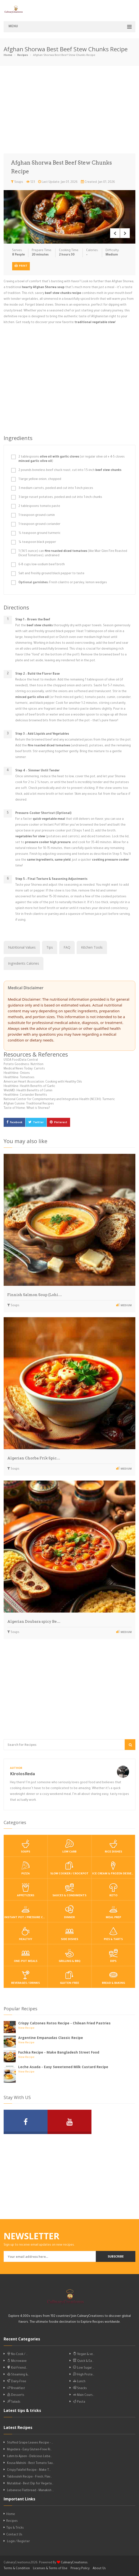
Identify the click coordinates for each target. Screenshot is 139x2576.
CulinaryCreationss (74, 2563)
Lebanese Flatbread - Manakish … (30, 2490)
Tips (49, 947)
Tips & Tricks (15, 2528)
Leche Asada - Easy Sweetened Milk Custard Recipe (63, 2066)
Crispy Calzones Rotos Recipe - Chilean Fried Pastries (64, 2023)
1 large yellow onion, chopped (39, 479)
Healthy (25, 1934)
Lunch (79, 2381)
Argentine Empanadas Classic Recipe (50, 2037)
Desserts (15, 2395)
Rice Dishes (113, 1846)
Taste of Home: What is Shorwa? (27, 1108)
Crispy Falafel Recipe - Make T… (29, 2470)
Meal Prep (113, 1912)
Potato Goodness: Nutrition (23, 1064)
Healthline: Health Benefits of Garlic (29, 1086)
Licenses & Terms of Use (50, 2568)
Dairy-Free (16, 2381)
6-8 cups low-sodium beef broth (41, 564)
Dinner (69, 1912)
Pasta (79, 2402)
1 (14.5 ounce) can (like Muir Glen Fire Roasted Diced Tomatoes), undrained (72, 553)
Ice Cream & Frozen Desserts (113, 1868)
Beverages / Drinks (25, 1978)
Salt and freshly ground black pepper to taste (51, 573)
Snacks (80, 2388)
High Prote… (83, 2374)
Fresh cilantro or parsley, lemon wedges (62, 582)
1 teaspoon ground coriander (39, 524)
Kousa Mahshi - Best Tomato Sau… (30, 2463)
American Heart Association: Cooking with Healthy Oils (43, 1082)
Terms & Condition (17, 2568)
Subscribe (116, 2256)
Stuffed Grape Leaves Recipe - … (30, 2443)
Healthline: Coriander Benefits (25, 1095)
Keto (113, 1890)
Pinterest (60, 1122)
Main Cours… (83, 2395)
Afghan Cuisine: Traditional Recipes (29, 1104)
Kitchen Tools (92, 947)
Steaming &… (18, 2374)
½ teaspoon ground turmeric (39, 533)
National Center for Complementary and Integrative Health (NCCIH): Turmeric (59, 1099)
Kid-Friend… (17, 2367)
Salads (13, 2402)
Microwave (17, 2361)
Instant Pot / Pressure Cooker (26, 1912)
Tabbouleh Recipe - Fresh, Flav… (29, 2477)
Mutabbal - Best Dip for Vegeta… (30, 2484)
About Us (99, 2568)
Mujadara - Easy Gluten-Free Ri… (29, 2450)
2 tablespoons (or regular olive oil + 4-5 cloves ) (71, 459)
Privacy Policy (80, 2568)
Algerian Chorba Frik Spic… (33, 1458)
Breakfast (16, 2388)
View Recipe (26, 2028)
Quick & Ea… (83, 2361)
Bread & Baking (113, 1978)
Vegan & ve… (84, 2354)
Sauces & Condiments (69, 1890)
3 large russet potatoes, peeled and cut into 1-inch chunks (60, 497)
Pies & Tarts (113, 1934)
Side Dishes (69, 1934)
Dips (113, 1956)
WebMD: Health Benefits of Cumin (28, 1091)
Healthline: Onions (17, 1073)
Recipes (22, 55)
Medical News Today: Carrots (24, 1069)
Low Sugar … (83, 2367)
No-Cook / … (17, 2354)
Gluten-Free (69, 1978)
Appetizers (25, 1890)
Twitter (38, 1122)
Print (21, 266)
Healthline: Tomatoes (19, 1077)
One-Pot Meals (25, 1956)
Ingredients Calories (23, 963)
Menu (13, 26)
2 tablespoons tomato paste (39, 506)
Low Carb (69, 1846)
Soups (17, 182)
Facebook (16, 1122)
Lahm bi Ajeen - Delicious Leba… (29, 2456)
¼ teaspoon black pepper (37, 542)
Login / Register (18, 2541)
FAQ (67, 947)
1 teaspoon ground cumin (36, 515)
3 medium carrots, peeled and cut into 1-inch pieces (55, 488)
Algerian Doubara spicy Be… (33, 1621)
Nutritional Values (22, 947)
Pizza (25, 1868)
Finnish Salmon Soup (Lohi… (34, 1295)
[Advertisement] (69, 110)
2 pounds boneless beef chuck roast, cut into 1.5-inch (69, 470)
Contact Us (14, 2535)
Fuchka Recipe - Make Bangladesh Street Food (58, 2052)
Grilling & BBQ (69, 1956)
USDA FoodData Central (21, 1060)
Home (8, 55)
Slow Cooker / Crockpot (69, 1868)
